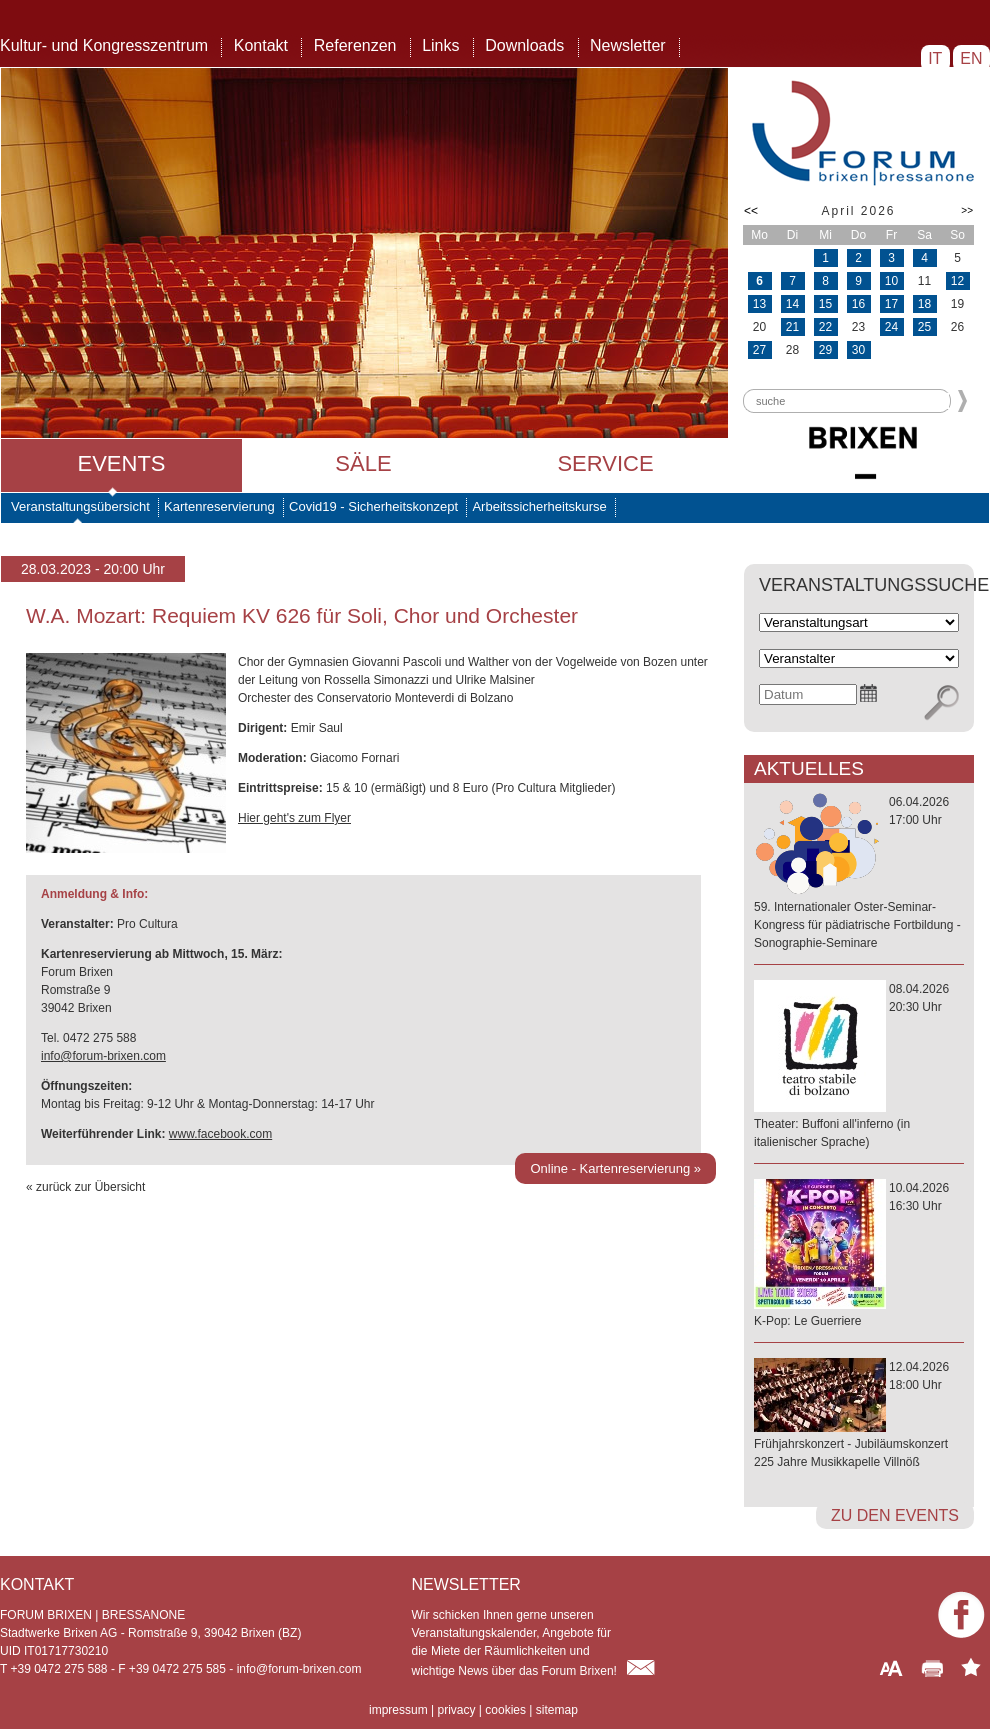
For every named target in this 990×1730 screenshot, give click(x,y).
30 (858, 350)
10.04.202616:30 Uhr (859, 1255)
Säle (363, 463)
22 (825, 327)
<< (751, 211)
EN (971, 58)
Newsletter (628, 45)
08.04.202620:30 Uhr (859, 1066)
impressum (398, 1710)
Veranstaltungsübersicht (80, 506)
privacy (456, 1710)
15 (825, 304)
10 (891, 281)
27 (759, 350)
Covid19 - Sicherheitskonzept (373, 506)
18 (924, 304)
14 (792, 304)
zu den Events (895, 1515)
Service (605, 463)
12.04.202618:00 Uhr (859, 1415)
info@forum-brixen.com (103, 1056)
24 (891, 327)
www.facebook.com (220, 1134)
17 (891, 304)
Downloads (524, 45)
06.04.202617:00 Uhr (859, 873)
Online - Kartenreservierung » (615, 1168)
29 (825, 350)
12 (957, 281)
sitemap (557, 1710)
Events (121, 463)
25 (924, 327)
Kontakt (261, 45)
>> (967, 210)
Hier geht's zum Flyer (294, 818)
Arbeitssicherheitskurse (539, 506)
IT (935, 58)
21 (792, 327)
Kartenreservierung (219, 506)
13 (759, 304)
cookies (505, 1710)
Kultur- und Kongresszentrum (104, 45)
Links (440, 45)
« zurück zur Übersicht (85, 1187)
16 (858, 304)
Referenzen (355, 45)
